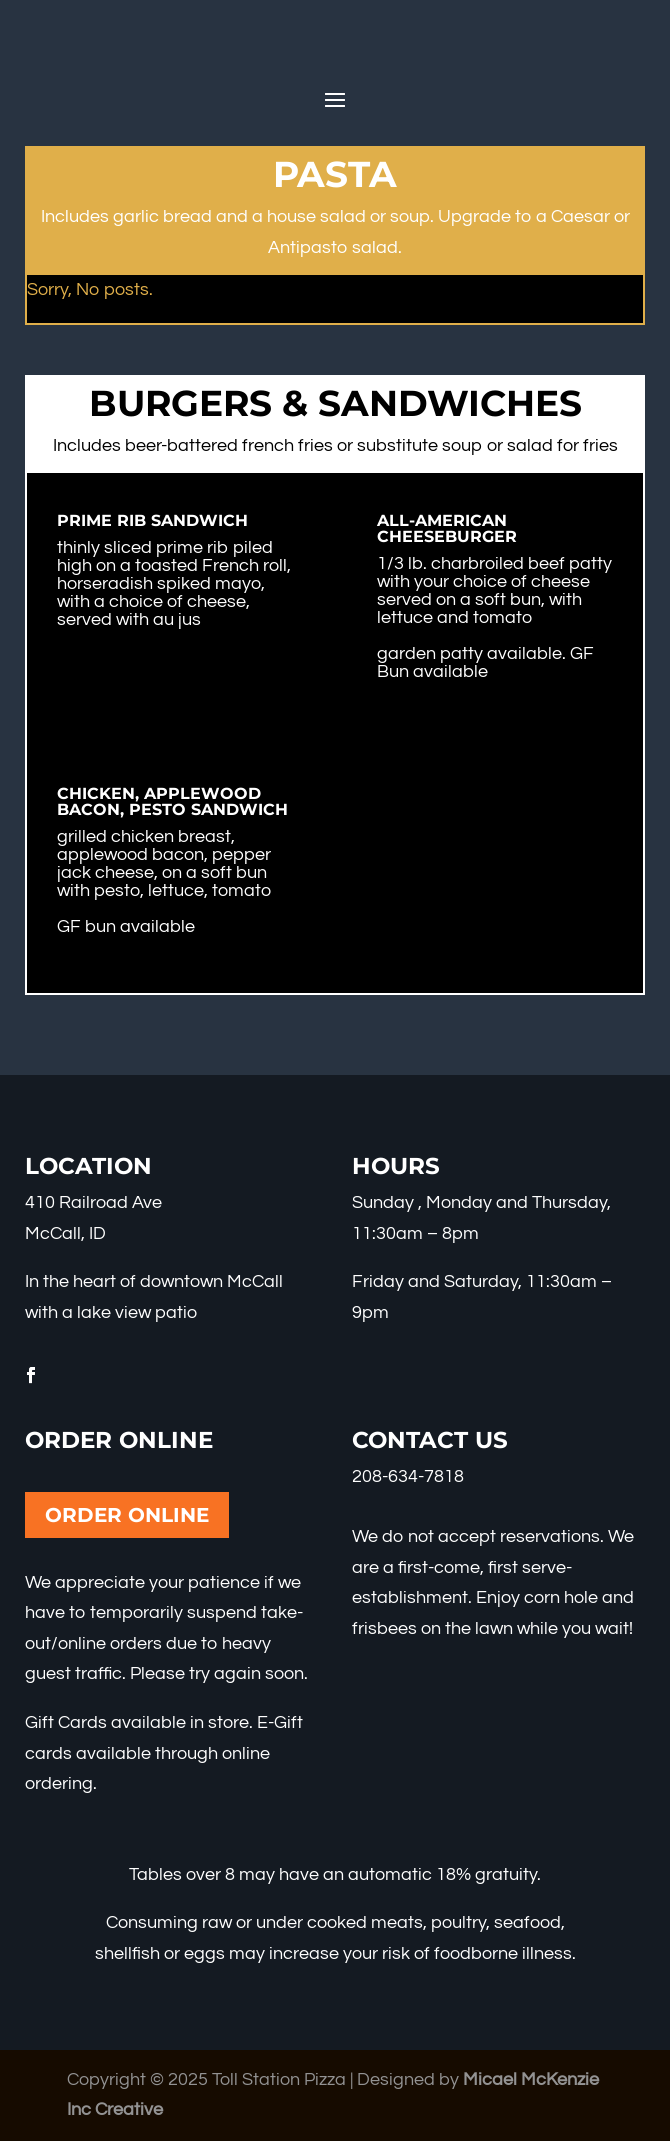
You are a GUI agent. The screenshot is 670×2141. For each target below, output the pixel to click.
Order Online (127, 1515)
